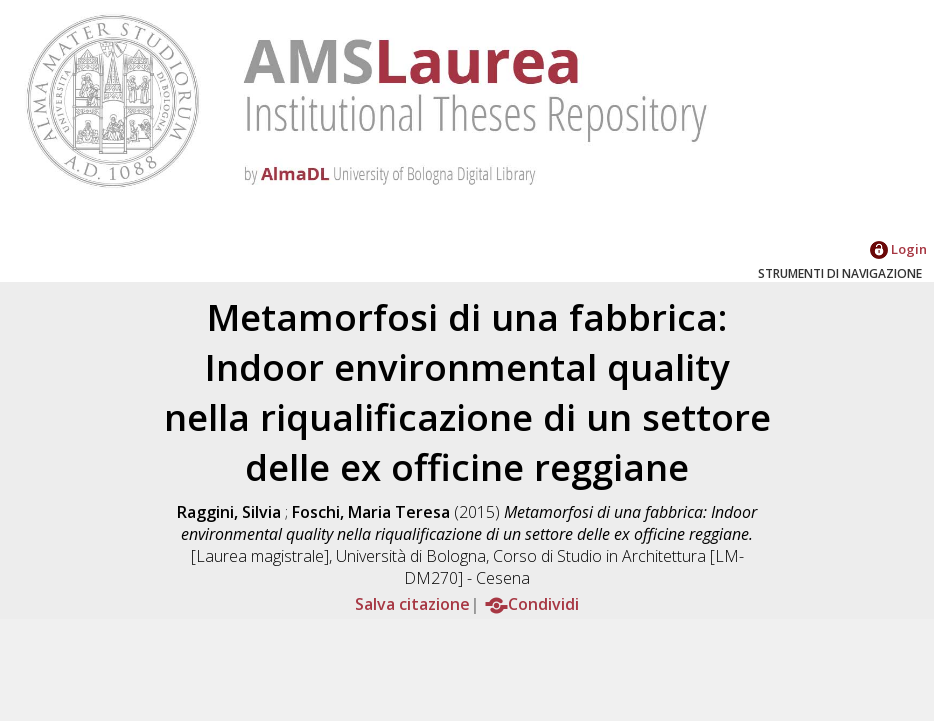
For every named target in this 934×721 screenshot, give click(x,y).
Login (898, 249)
